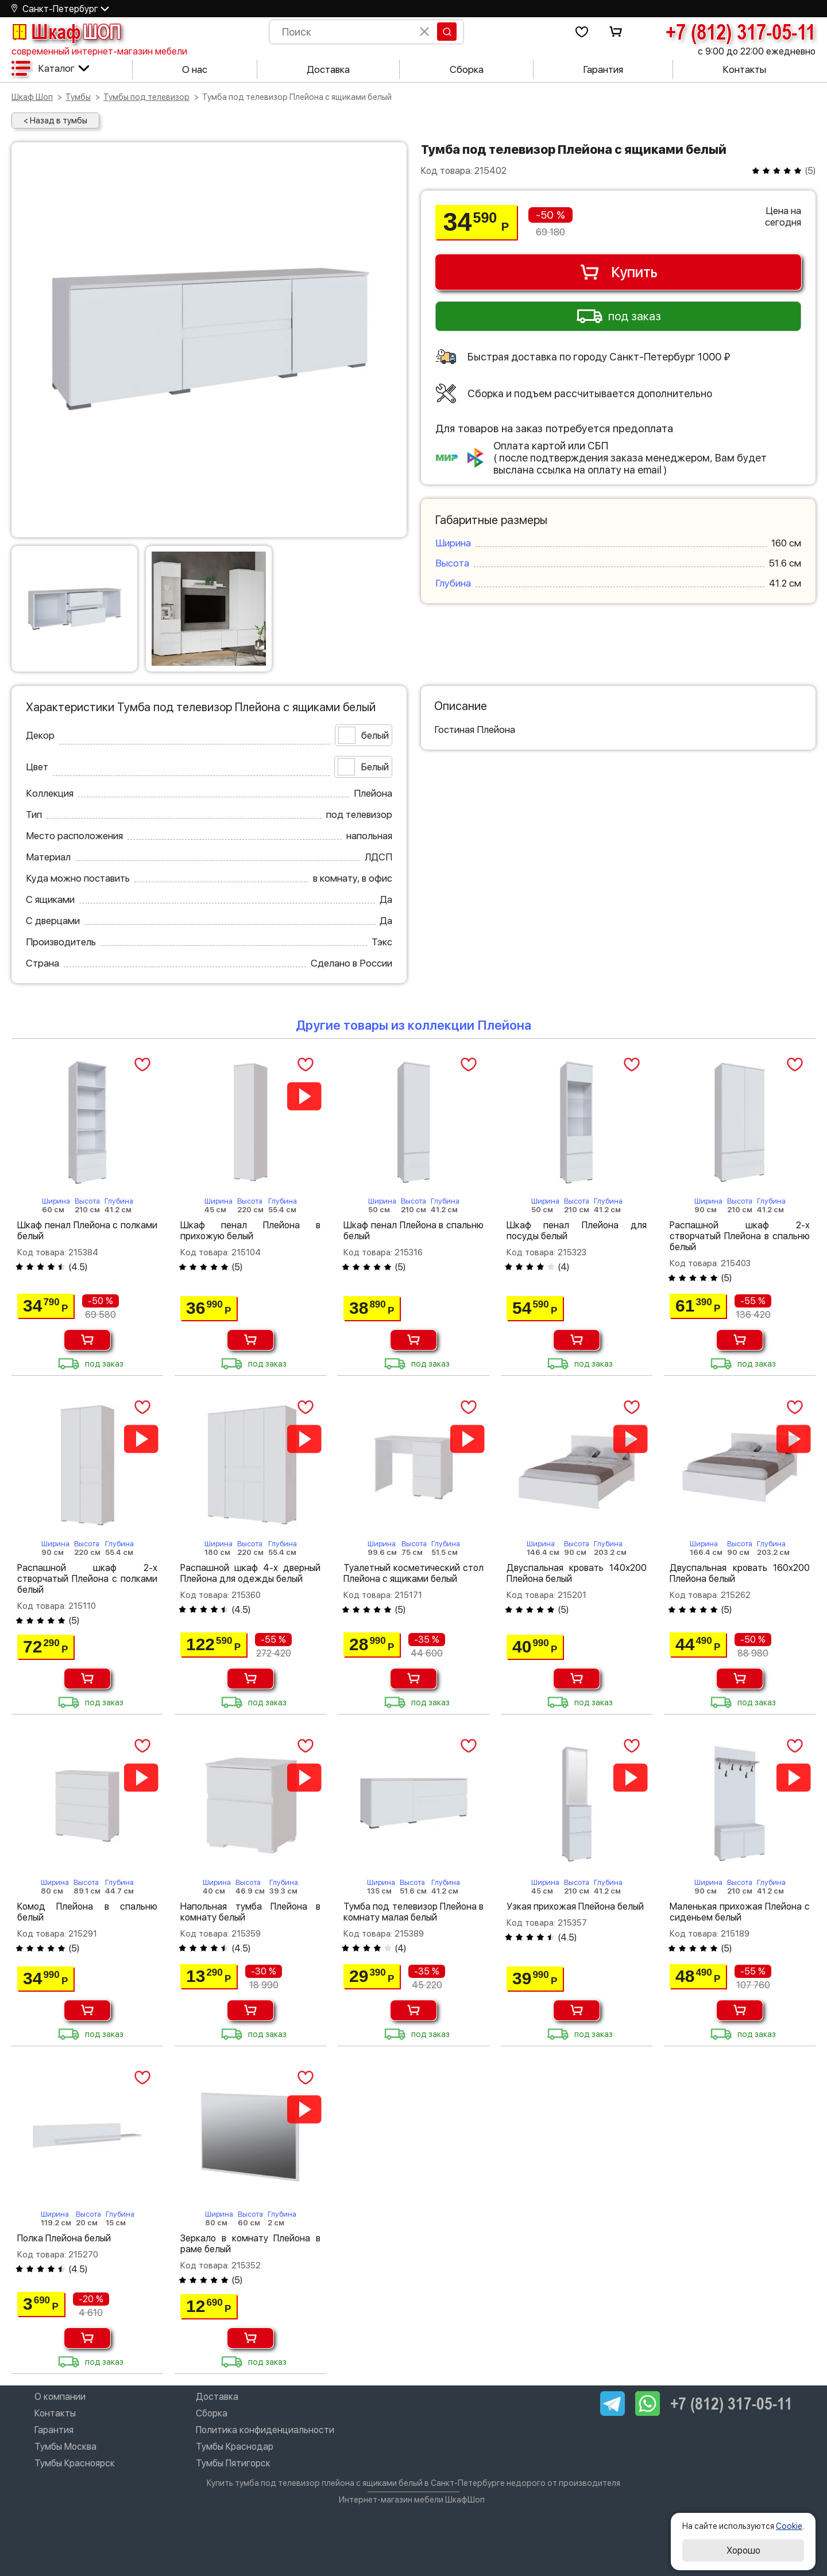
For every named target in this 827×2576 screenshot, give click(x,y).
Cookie (789, 2526)
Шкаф (66, 32)
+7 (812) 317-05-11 (741, 31)
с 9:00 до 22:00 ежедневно (757, 51)
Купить (618, 272)
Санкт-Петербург (60, 8)
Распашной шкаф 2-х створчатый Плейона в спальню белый (740, 1236)
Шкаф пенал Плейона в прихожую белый (250, 1231)
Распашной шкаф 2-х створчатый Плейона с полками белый (87, 1578)
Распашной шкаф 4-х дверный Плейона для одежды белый (250, 1573)
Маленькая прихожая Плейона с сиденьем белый (740, 1912)
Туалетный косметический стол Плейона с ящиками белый (413, 1573)
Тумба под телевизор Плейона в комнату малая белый (413, 1912)
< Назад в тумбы (55, 120)
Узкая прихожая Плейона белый (575, 1906)
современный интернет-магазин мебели (99, 51)
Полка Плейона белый (64, 2238)
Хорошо (743, 2550)
